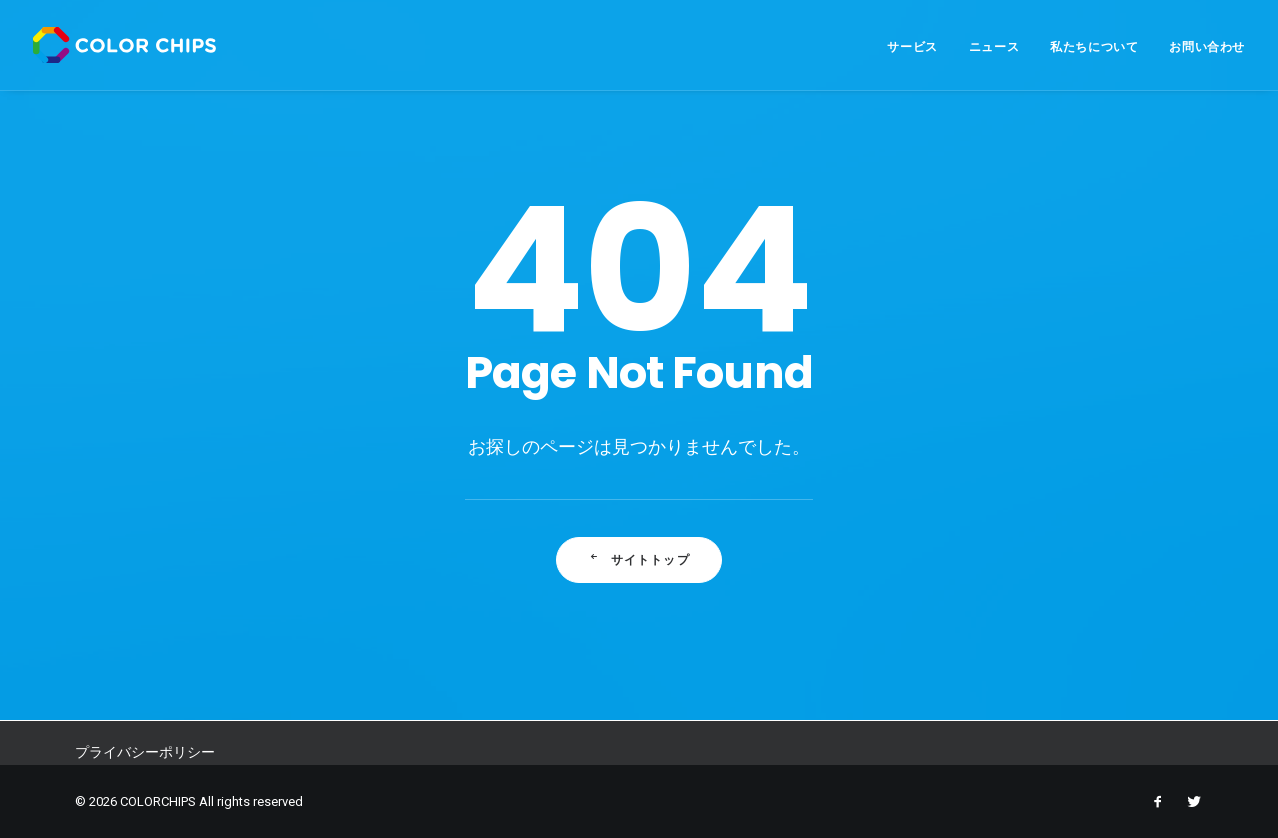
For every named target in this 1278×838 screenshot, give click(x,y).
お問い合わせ (1207, 46)
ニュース (994, 46)
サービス (912, 46)
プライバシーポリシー (145, 752)
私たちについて (1094, 46)
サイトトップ (638, 559)
